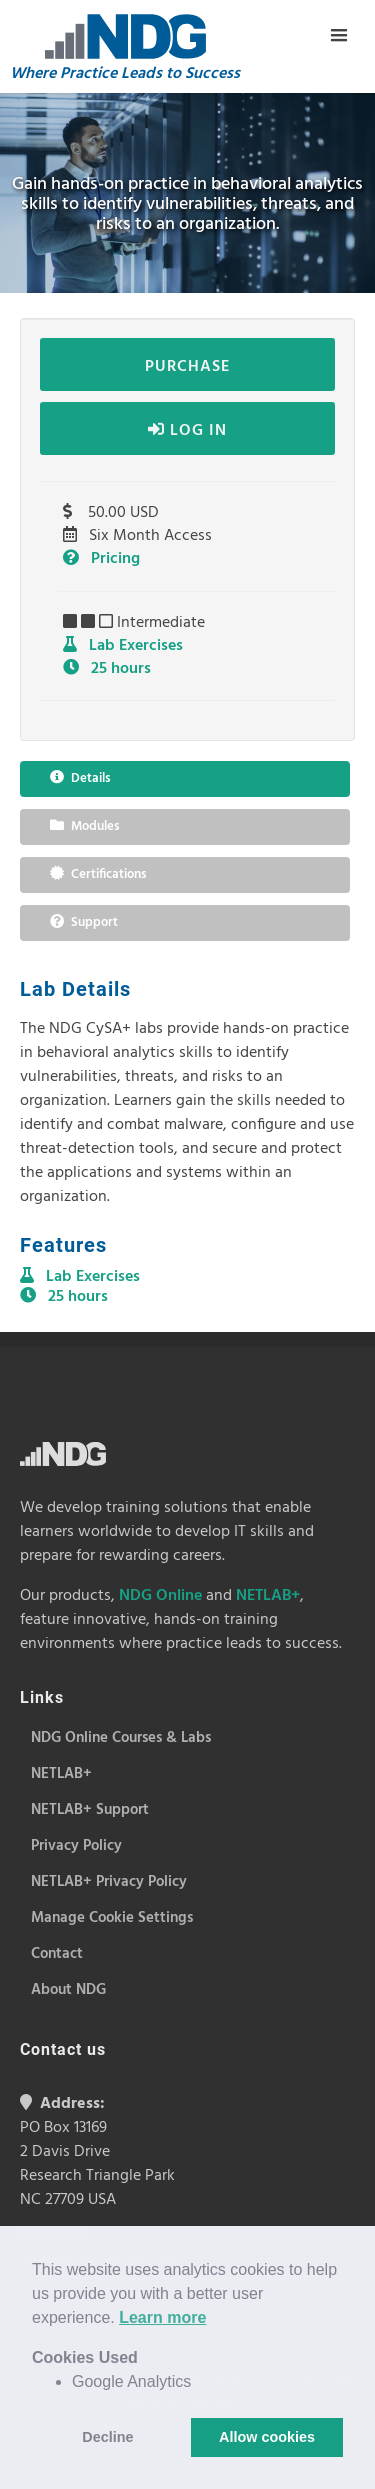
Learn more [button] (162, 2317)
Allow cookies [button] (267, 2437)
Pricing (101, 559)
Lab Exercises (123, 646)
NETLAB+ (268, 1596)
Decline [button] (107, 2437)
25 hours (107, 669)
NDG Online (160, 1596)
